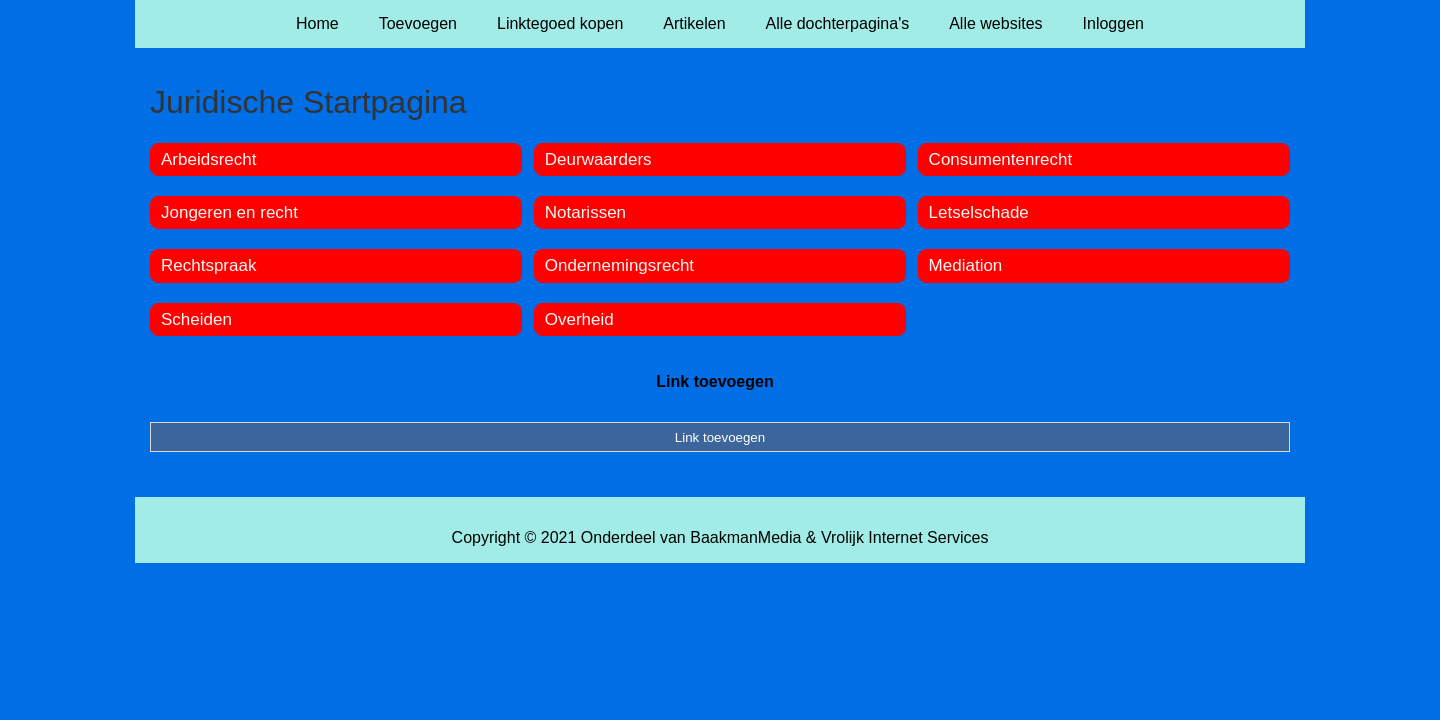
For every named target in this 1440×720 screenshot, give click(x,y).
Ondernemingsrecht (619, 265)
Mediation (966, 265)
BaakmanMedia (745, 537)
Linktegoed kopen (560, 23)
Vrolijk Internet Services (904, 537)
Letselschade (979, 212)
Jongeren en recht (229, 212)
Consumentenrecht (1001, 159)
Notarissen (585, 212)
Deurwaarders (598, 159)
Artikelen (694, 23)
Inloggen (1113, 23)
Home (317, 23)
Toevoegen (418, 23)
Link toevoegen (714, 381)
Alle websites (995, 23)
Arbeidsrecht (208, 159)
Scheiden (196, 319)
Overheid (579, 319)
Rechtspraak (208, 265)
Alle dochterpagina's (838, 23)
